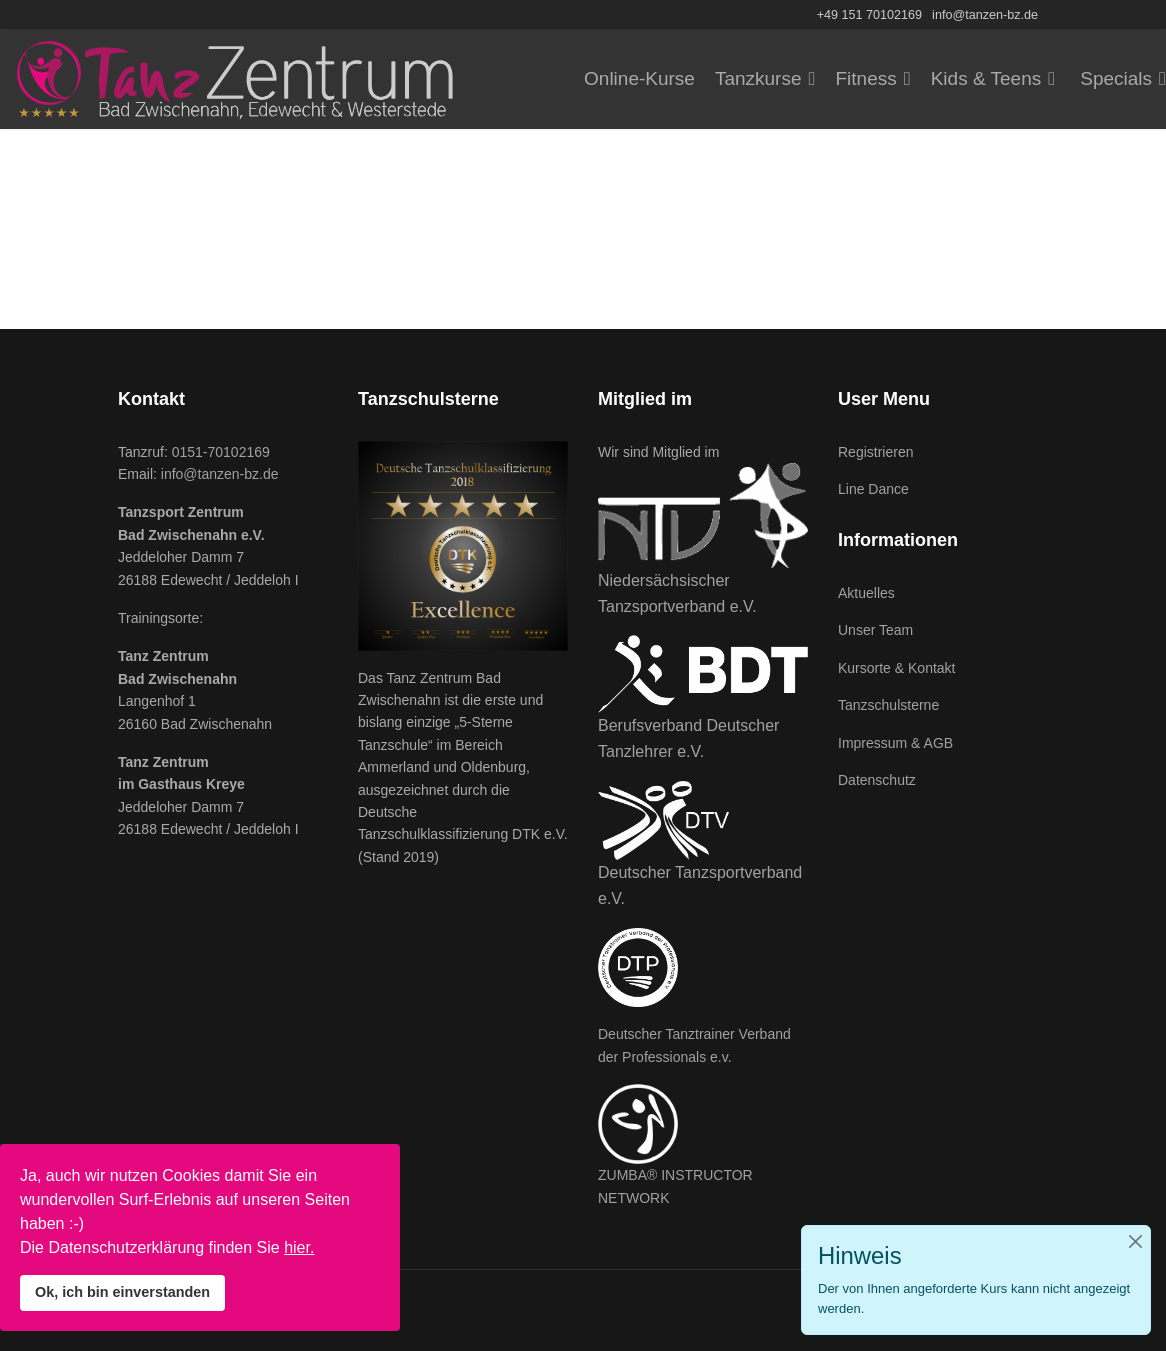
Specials (1116, 78)
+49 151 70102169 (869, 15)
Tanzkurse (758, 78)
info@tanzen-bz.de (985, 15)
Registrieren (875, 452)
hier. (299, 1247)
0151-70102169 (221, 452)
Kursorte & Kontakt (897, 668)
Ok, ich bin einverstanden (122, 1292)
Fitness (865, 78)
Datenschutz (877, 780)
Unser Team (875, 630)
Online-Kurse (639, 78)
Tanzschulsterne (888, 705)
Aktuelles (866, 593)
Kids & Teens (986, 78)
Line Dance (873, 489)
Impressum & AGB (895, 743)
